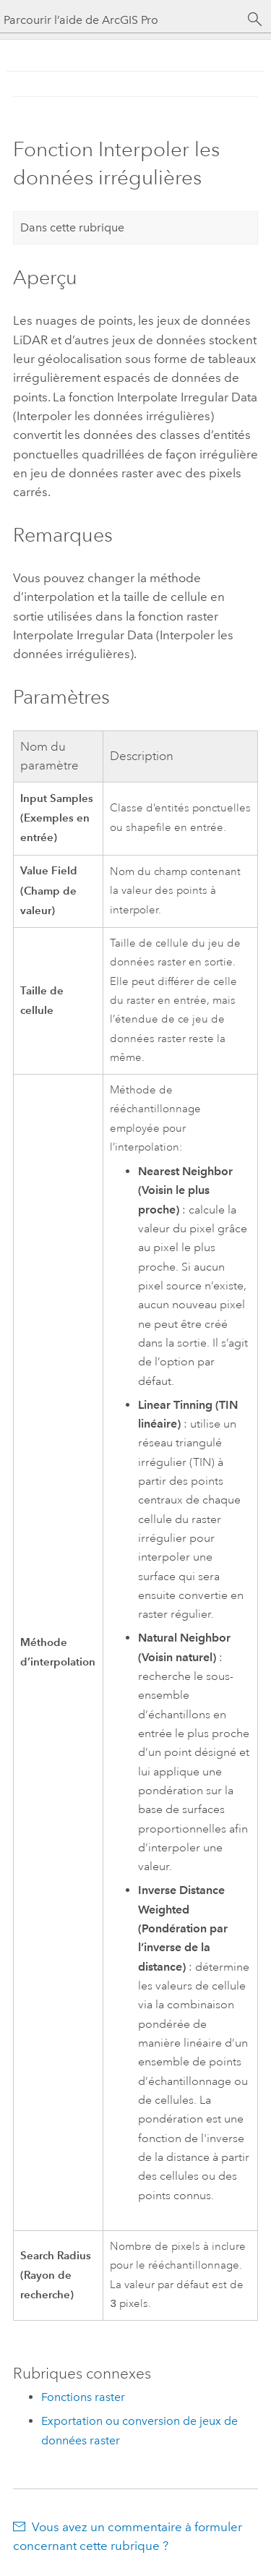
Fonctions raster (83, 2398)
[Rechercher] (255, 19)
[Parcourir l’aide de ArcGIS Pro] (121, 20)
